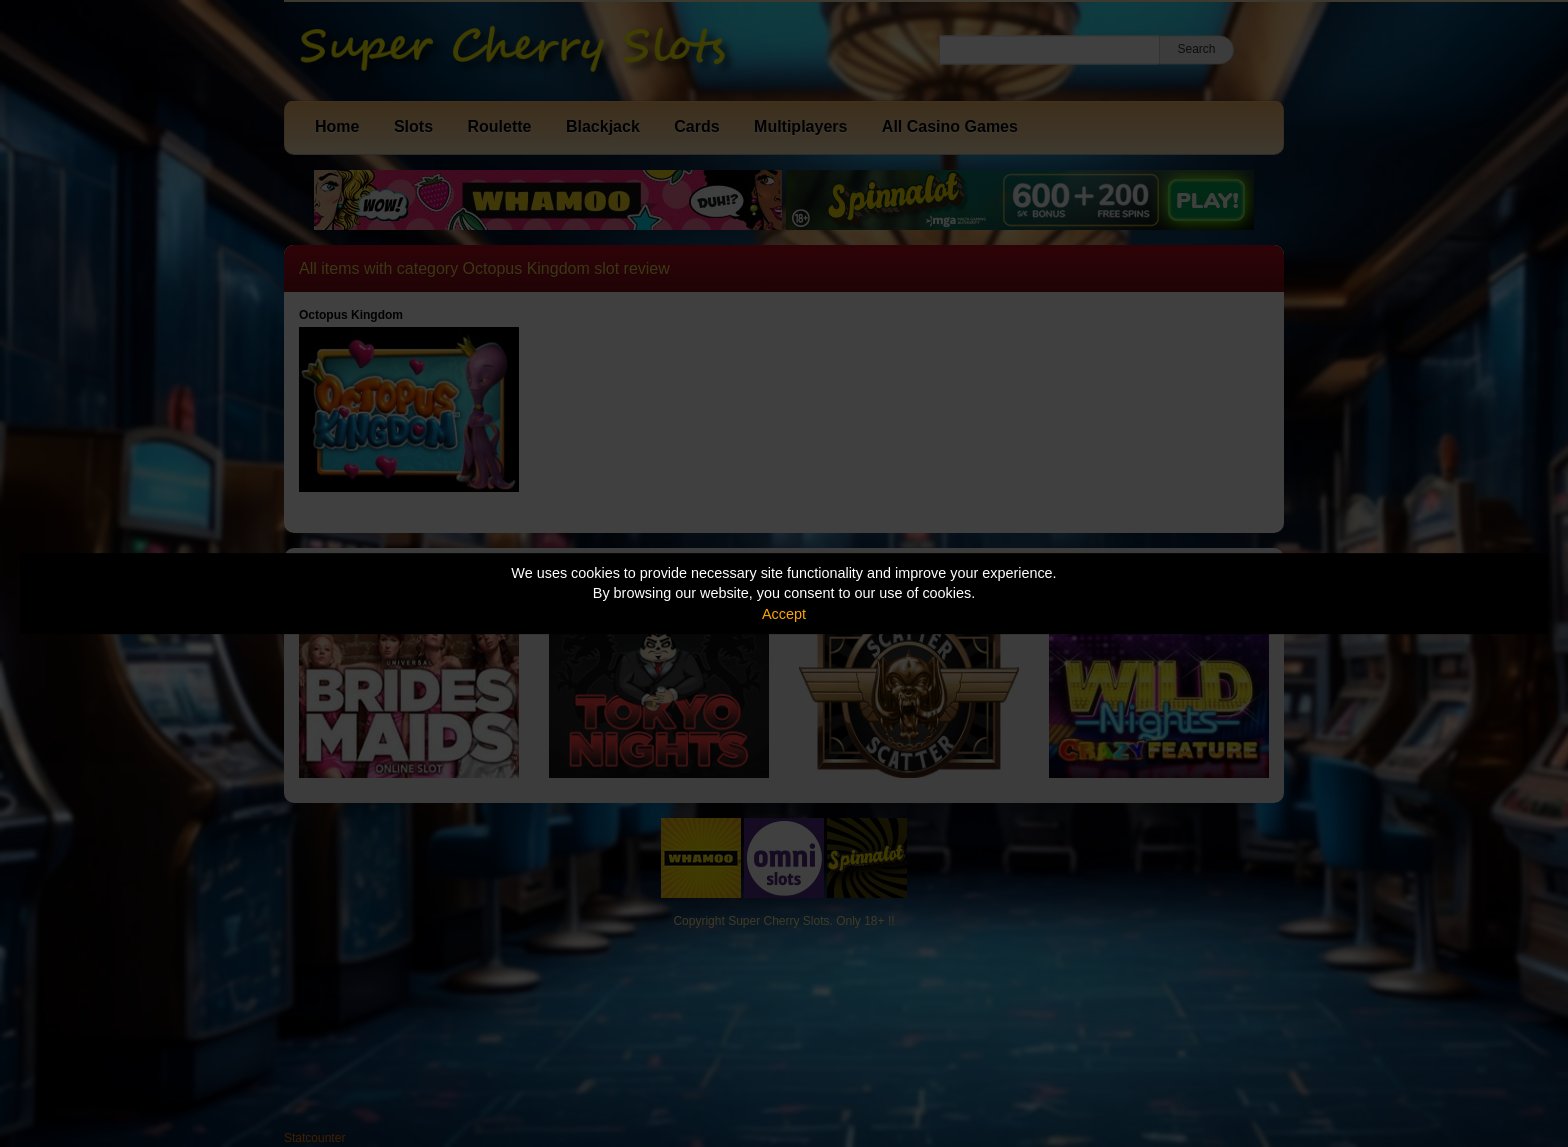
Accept (784, 614)
